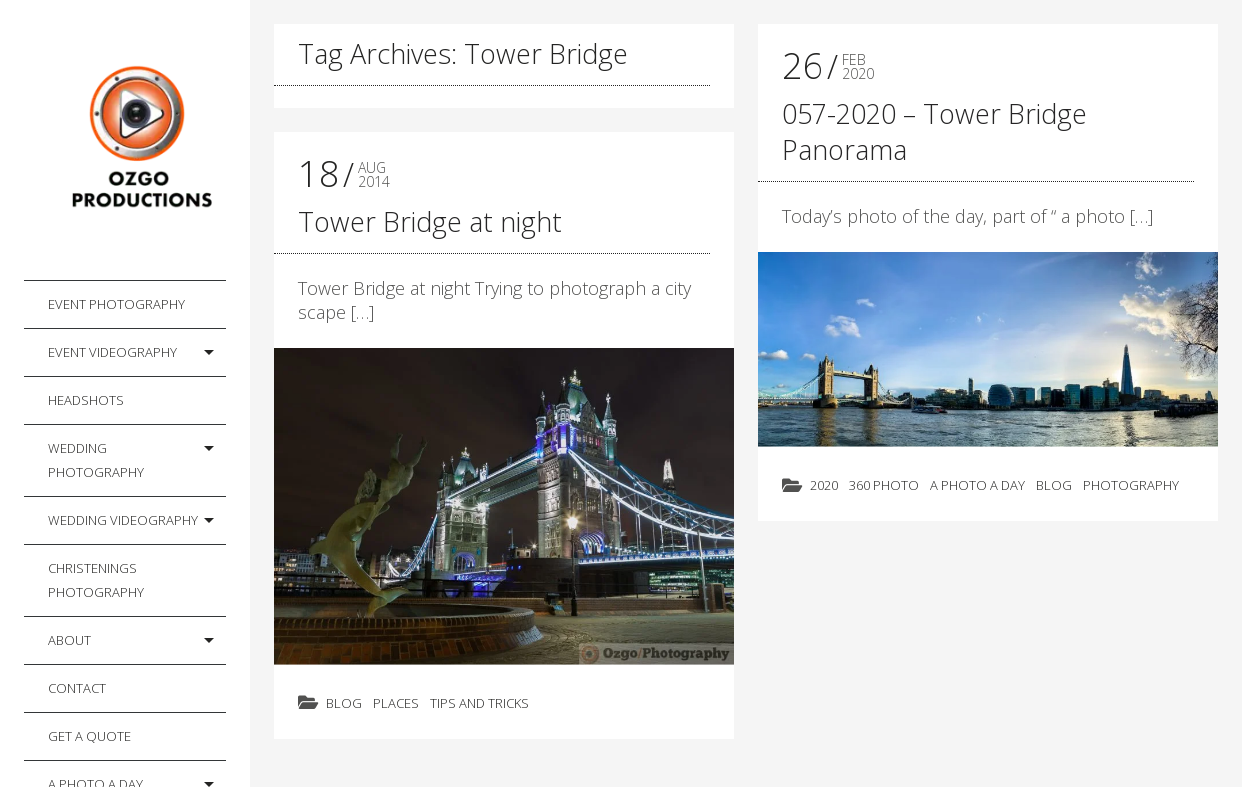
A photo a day (977, 485)
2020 (824, 485)
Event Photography (116, 304)
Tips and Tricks (479, 703)
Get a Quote (89, 736)
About (69, 640)
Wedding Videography (123, 520)
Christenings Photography (96, 580)
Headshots (86, 400)
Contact (77, 688)
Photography (1131, 485)
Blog (344, 703)
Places (396, 703)
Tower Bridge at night (430, 221)
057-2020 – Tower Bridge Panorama (934, 131)
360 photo (884, 485)
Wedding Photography (96, 460)
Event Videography (112, 352)
